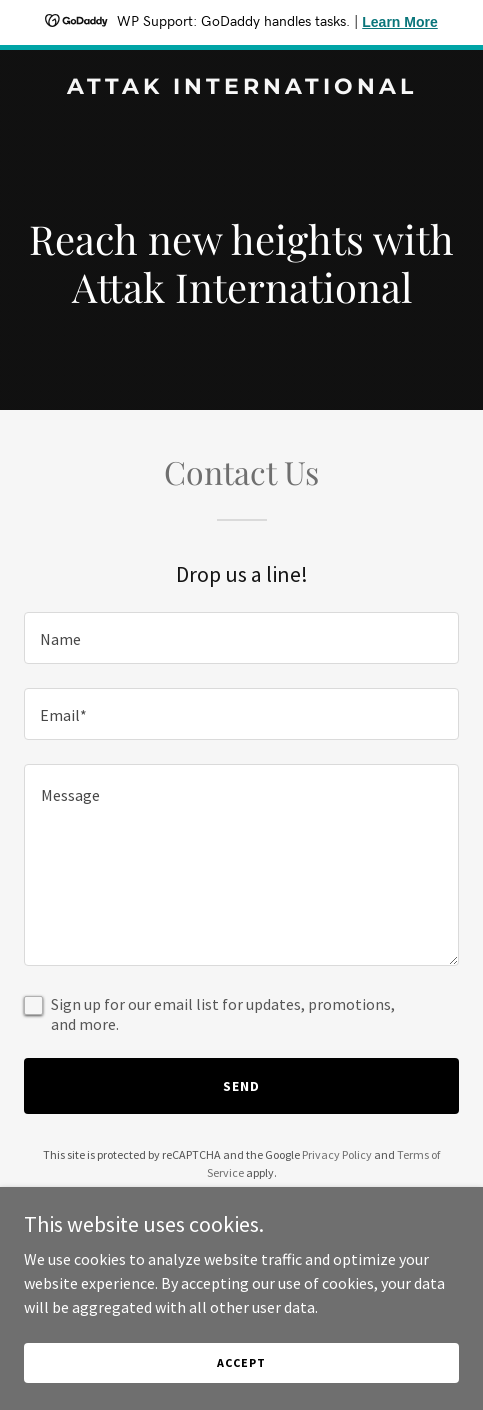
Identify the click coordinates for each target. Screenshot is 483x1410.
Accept (241, 1362)
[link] (241, 88)
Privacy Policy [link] (337, 1154)
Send (241, 1086)
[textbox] (241, 638)
